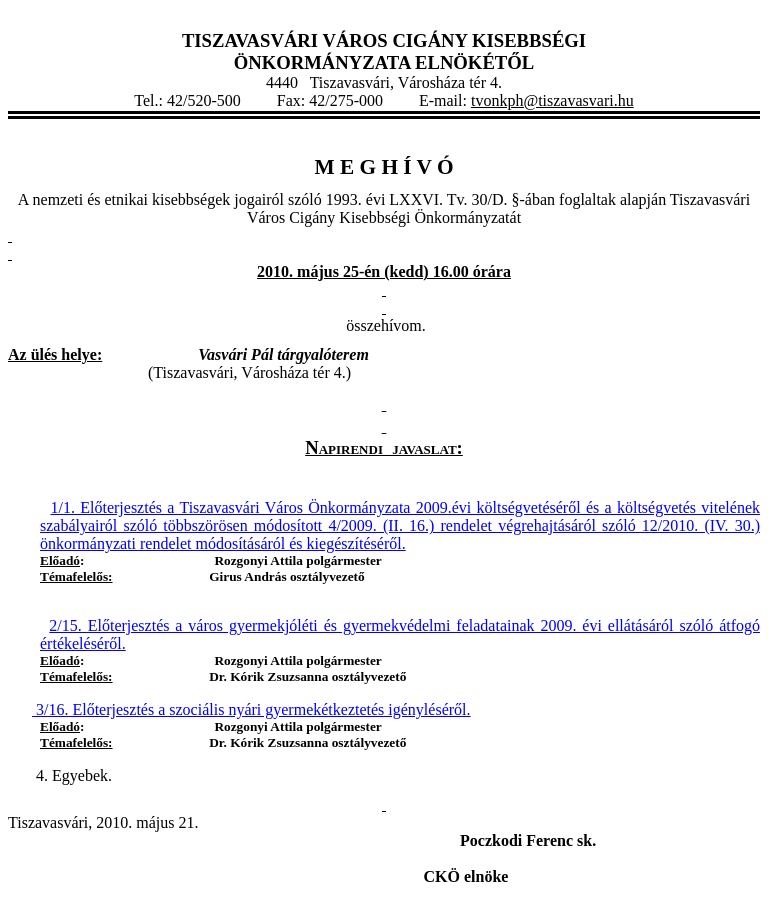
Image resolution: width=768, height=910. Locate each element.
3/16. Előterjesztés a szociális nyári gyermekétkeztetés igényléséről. (251, 709)
